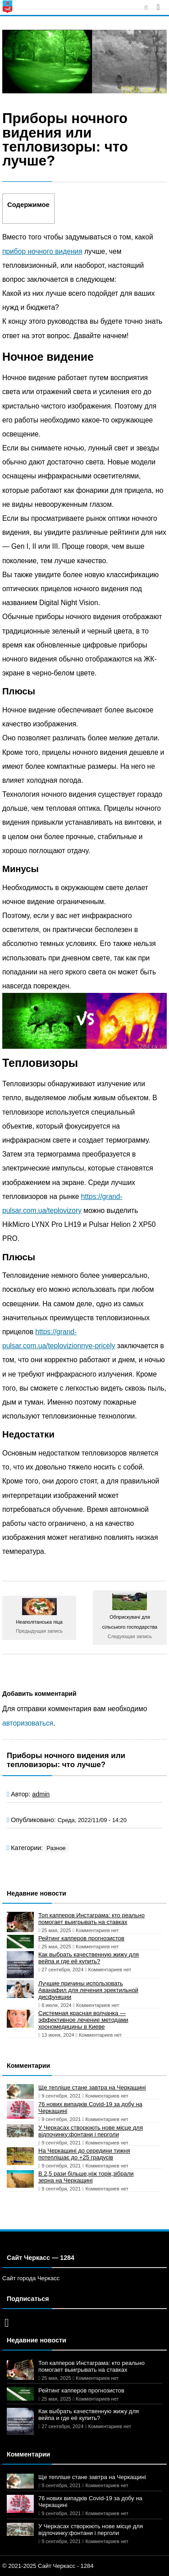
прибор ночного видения (42, 251)
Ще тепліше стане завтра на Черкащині (92, 2087)
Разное (55, 1848)
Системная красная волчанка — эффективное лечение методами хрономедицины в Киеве (83, 2020)
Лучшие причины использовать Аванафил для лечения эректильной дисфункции (88, 1990)
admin (41, 1794)
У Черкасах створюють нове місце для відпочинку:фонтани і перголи (90, 2131)
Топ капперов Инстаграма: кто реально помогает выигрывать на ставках (91, 1918)
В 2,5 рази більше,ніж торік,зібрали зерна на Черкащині (86, 2177)
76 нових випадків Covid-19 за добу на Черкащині (90, 2107)
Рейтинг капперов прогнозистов (81, 1938)
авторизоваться (27, 1723)
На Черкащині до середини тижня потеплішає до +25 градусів (84, 2154)
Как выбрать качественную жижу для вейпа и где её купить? (88, 1958)
